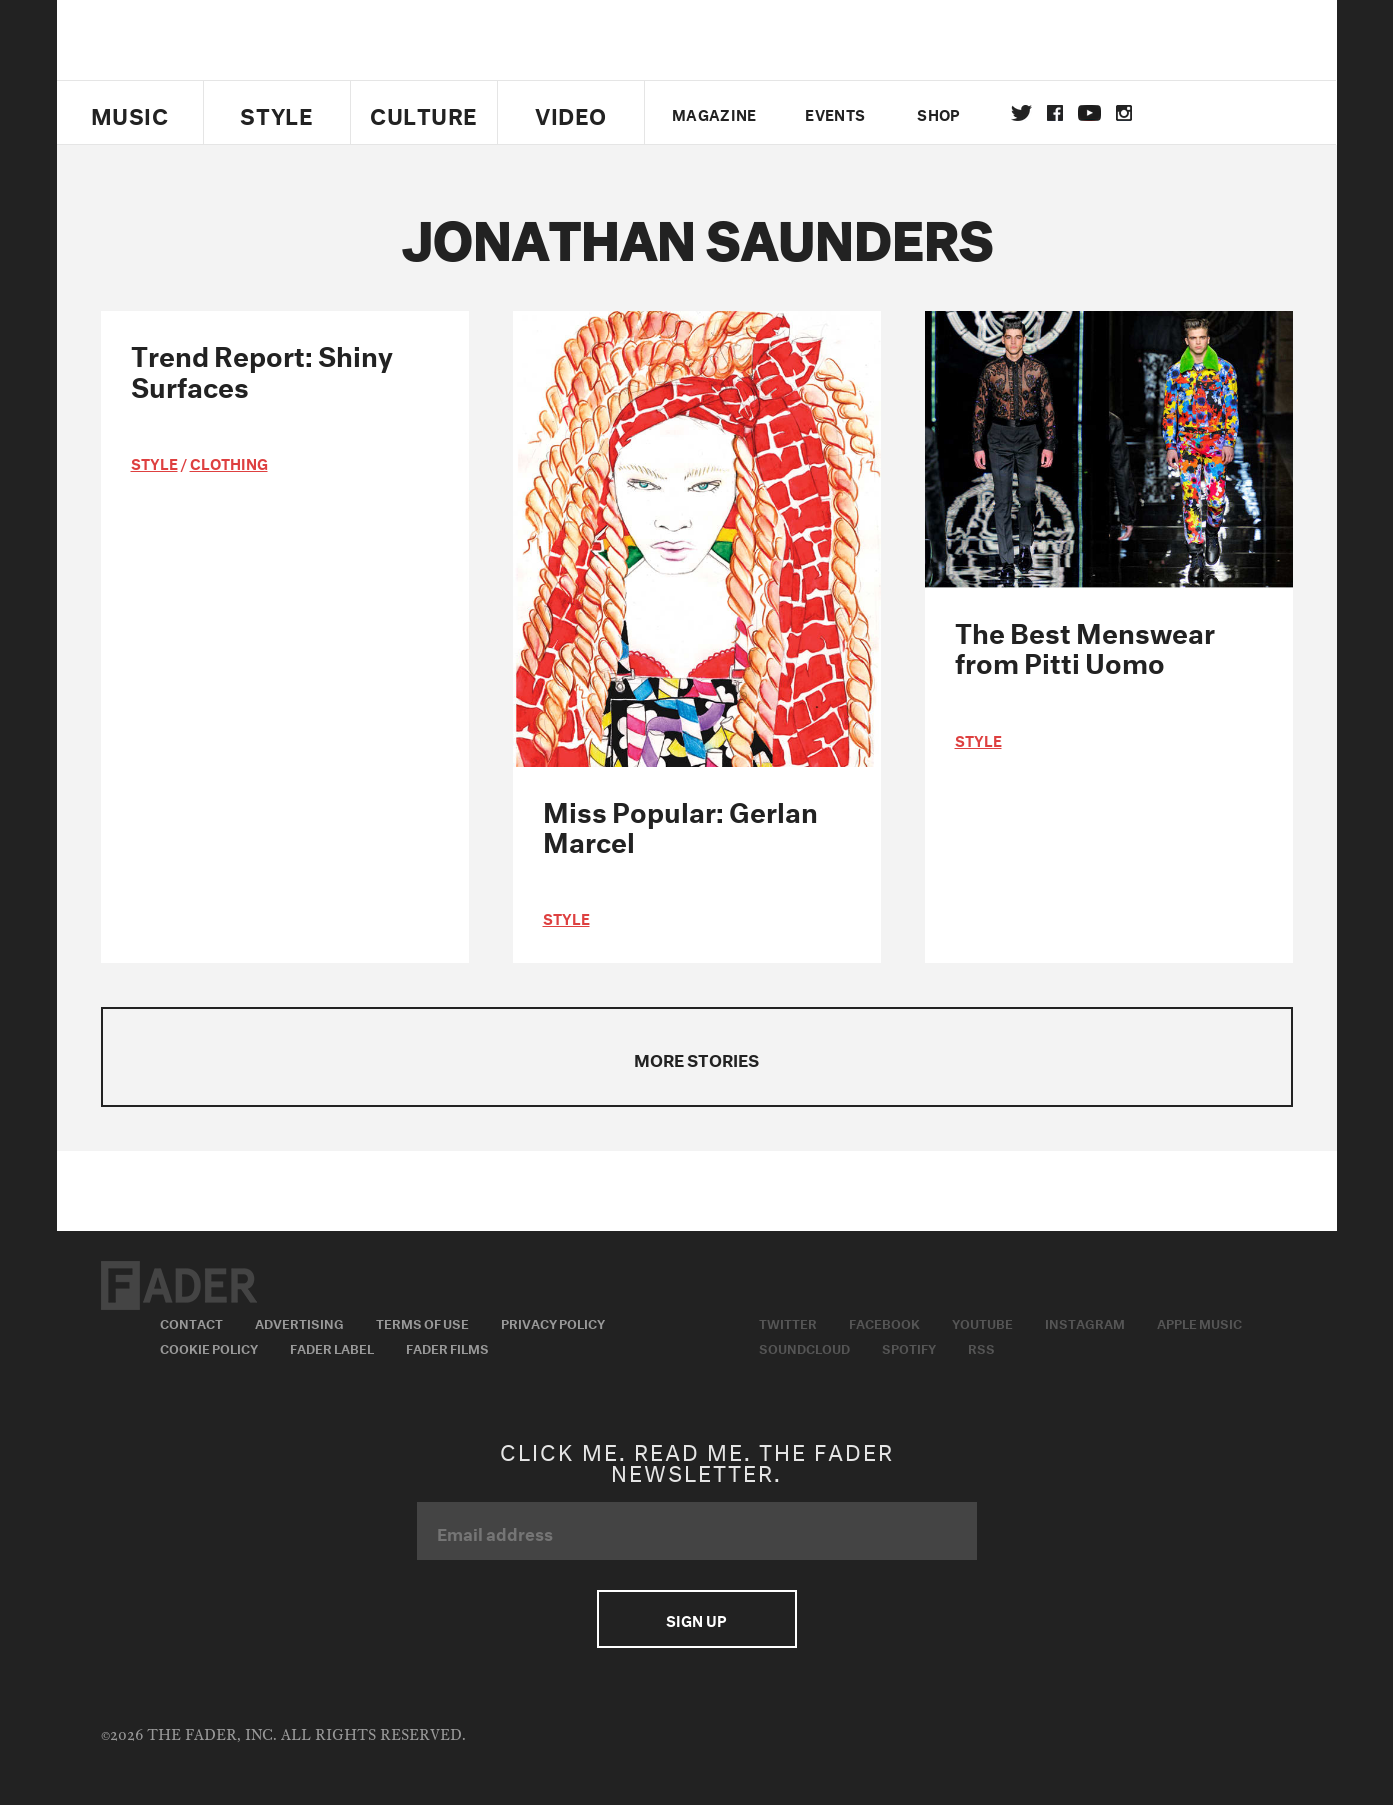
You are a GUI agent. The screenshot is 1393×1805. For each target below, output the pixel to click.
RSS (981, 1347)
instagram (1124, 113)
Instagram (1085, 1322)
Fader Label (332, 1347)
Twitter (1021, 113)
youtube (1089, 113)
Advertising (299, 1322)
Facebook (884, 1322)
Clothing (229, 462)
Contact (191, 1322)
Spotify (909, 1347)
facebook (1055, 113)
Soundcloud (804, 1347)
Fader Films (447, 1347)
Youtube (982, 1322)
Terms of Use (422, 1322)
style (154, 462)
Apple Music (1199, 1322)
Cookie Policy (209, 1347)
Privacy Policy (553, 1322)
